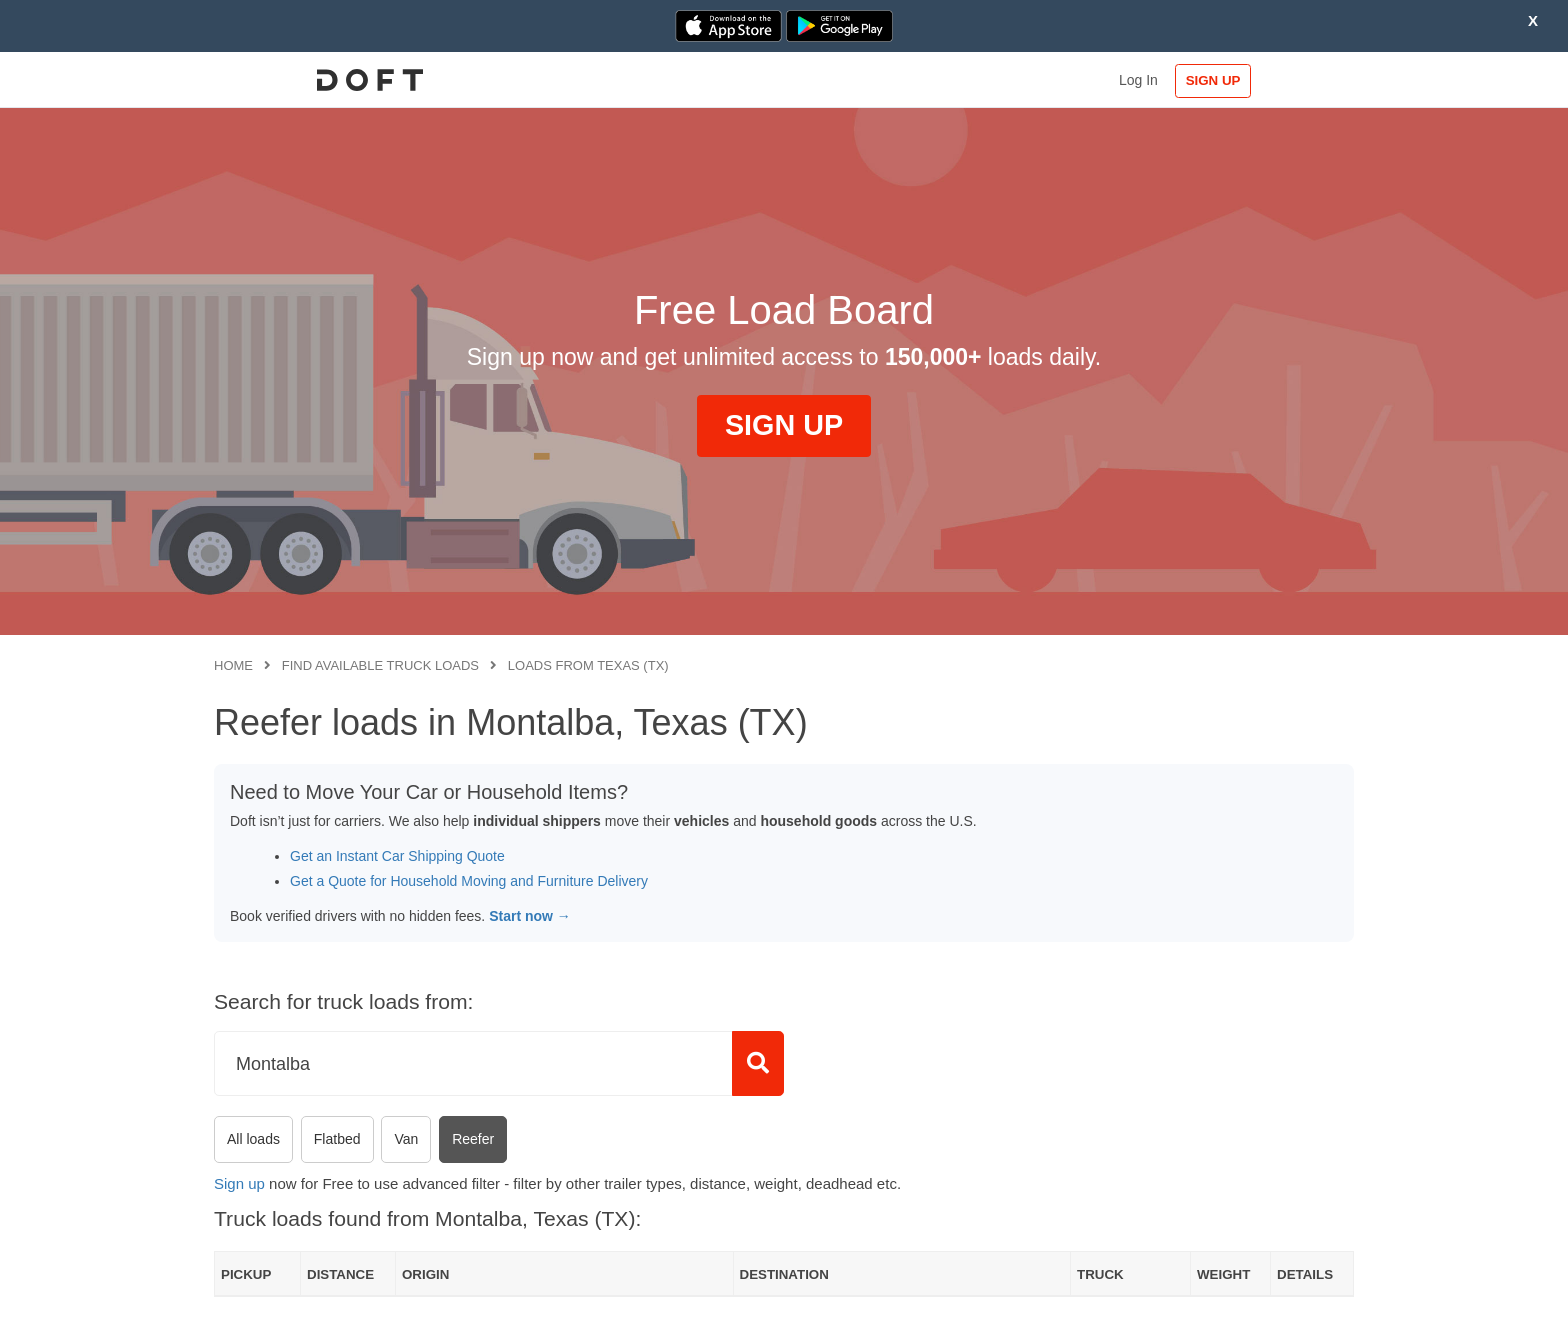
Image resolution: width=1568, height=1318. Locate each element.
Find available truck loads (380, 665)
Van (406, 1139)
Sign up (239, 1183)
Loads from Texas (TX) (588, 665)
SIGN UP (1289, 80)
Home (233, 665)
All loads (253, 1139)
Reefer (473, 1139)
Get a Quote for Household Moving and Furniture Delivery (469, 881)
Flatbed (337, 1139)
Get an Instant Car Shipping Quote (397, 856)
